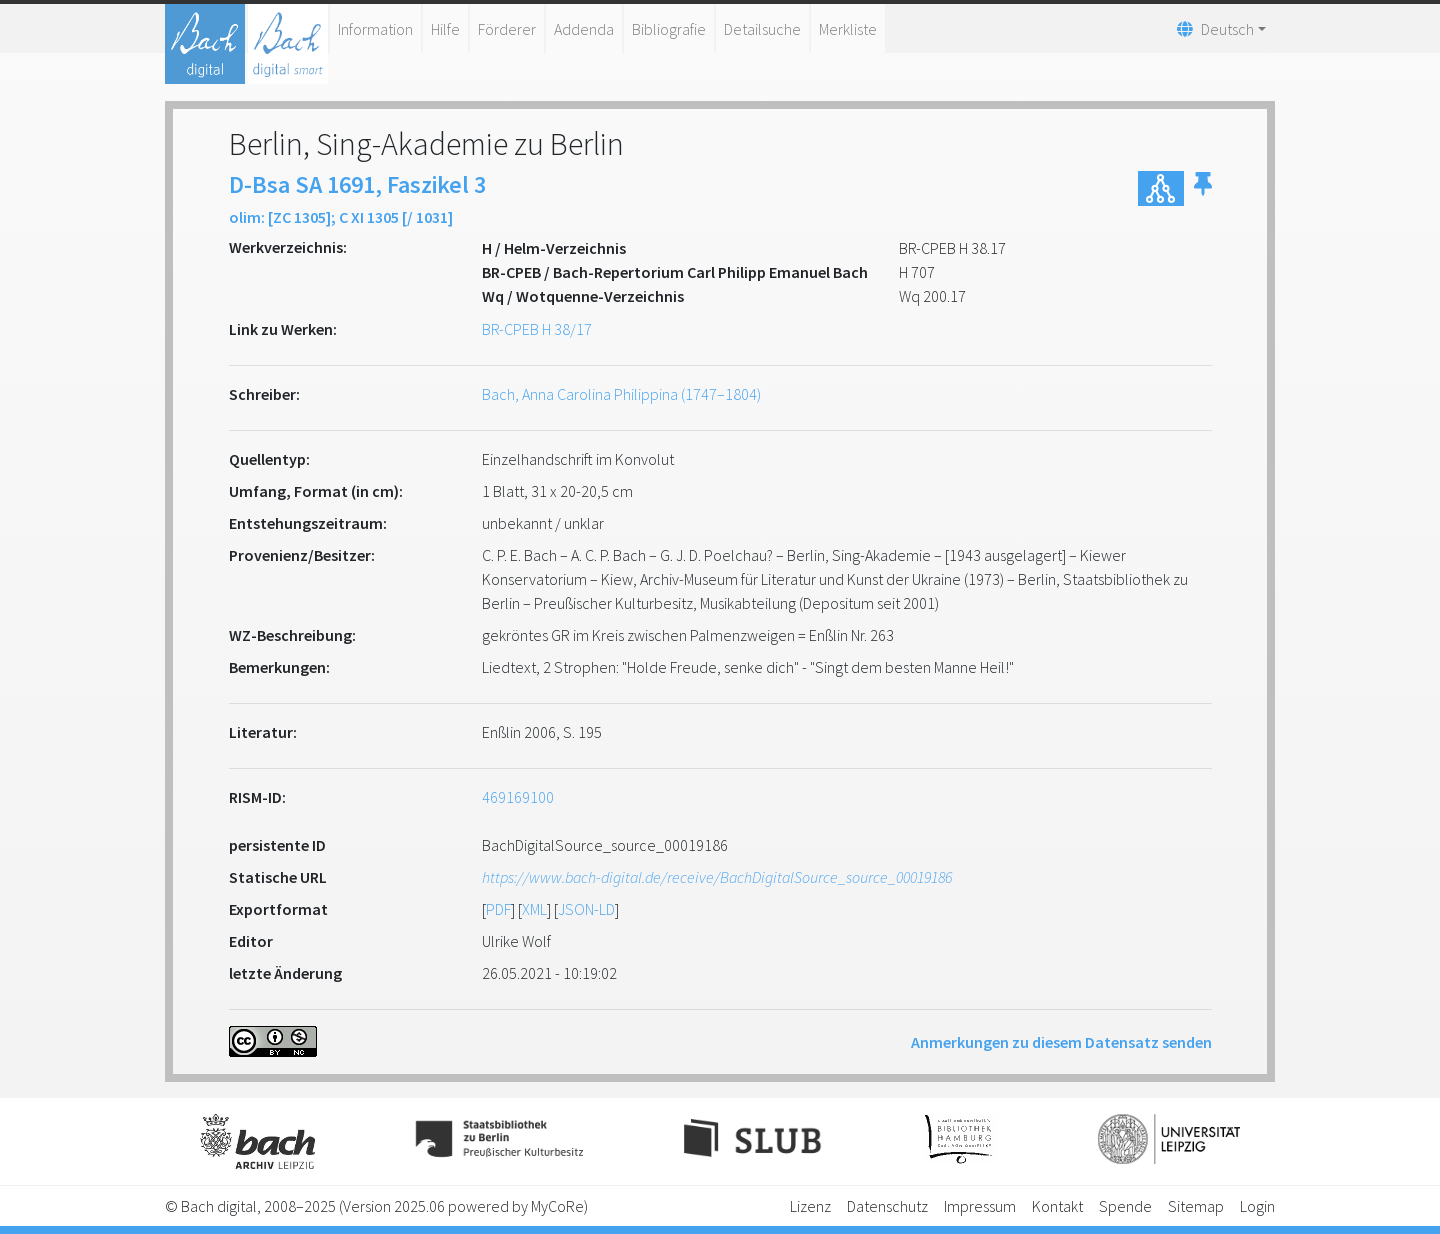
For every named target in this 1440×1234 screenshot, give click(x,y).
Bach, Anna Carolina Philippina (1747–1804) (621, 394)
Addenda (584, 29)
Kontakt (1057, 1206)
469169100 (518, 797)
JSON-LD (586, 909)
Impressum (980, 1206)
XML (534, 909)
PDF (498, 909)
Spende (1125, 1206)
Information (375, 29)
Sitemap (1196, 1206)
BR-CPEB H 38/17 (537, 329)
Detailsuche (762, 29)
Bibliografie (669, 29)
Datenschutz (887, 1206)
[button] (1203, 188)
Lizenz (810, 1206)
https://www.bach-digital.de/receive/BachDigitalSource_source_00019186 (717, 877)
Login (1257, 1206)
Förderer (507, 29)
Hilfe (445, 29)
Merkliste (848, 29)
